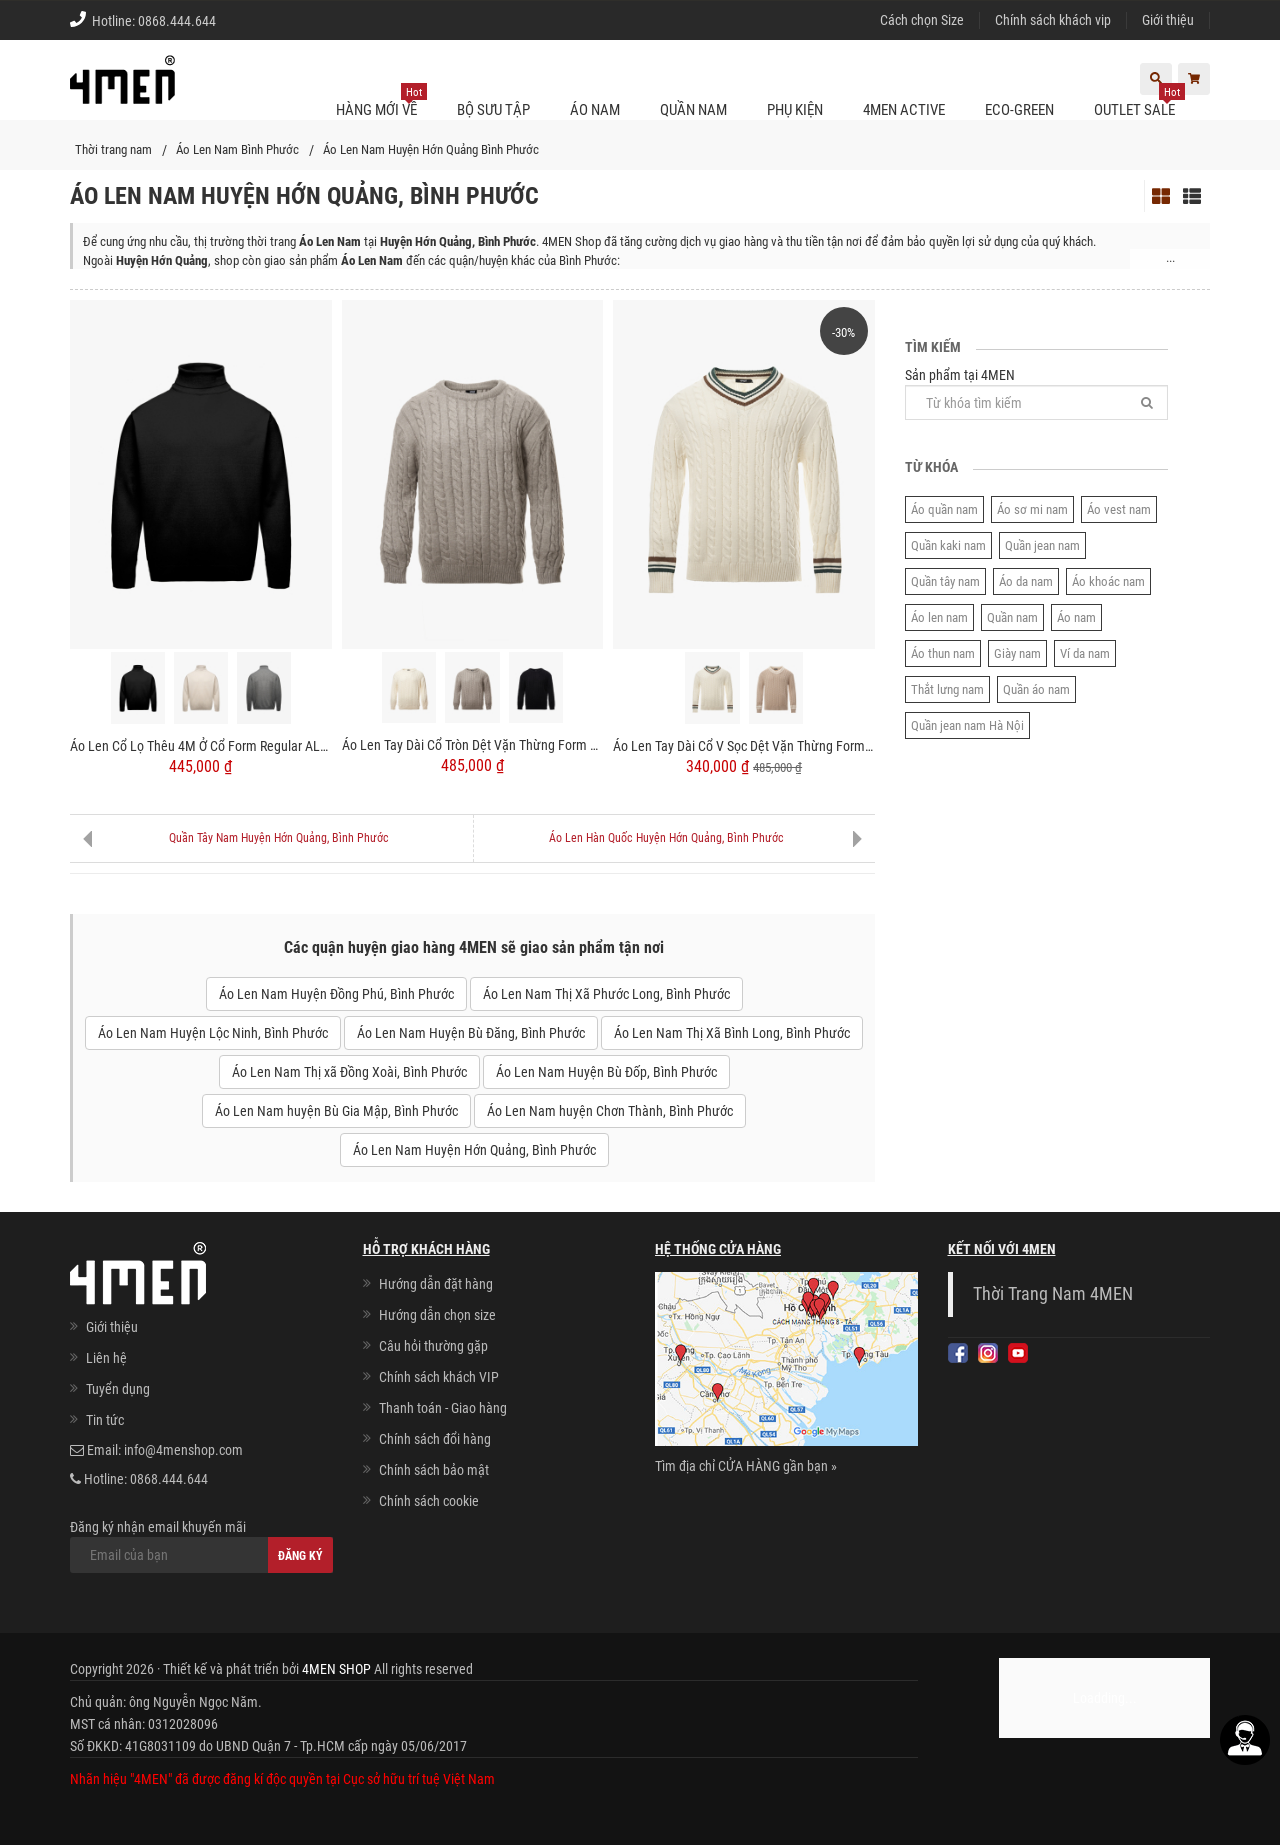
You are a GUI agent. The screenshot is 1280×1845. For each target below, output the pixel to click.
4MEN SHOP (336, 1669)
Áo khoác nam (1108, 581)
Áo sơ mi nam (1032, 509)
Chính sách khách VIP (439, 1377)
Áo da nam (1026, 581)
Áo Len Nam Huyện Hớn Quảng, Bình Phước (474, 1150)
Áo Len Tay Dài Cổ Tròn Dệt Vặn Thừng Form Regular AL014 (473, 745)
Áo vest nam (1119, 509)
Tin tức (105, 1420)
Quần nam (1012, 617)
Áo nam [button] (595, 110)
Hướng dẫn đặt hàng (436, 1284)
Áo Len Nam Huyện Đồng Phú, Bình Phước (336, 994)
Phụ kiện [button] (795, 110)
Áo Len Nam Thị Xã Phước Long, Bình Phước (606, 994)
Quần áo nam (1036, 689)
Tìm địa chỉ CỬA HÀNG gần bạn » (746, 1466)
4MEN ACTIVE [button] (904, 110)
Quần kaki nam (948, 545)
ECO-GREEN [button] (1019, 110)
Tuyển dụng (118, 1389)
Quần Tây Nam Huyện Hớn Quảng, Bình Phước (279, 838)
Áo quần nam (944, 509)
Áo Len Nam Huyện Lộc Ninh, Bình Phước (213, 1033)
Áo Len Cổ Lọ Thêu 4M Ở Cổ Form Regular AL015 (201, 746)
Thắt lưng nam (947, 689)
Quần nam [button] (693, 110)
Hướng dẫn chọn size (437, 1315)
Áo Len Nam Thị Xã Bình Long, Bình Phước (732, 1033)
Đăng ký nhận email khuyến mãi (201, 1546)
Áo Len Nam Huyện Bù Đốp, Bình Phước (606, 1072)
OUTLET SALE (1139, 102)
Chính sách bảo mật (434, 1470)
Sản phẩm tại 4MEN (1036, 393)
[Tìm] (1147, 402)
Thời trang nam (113, 149)
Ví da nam (1085, 653)
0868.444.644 (177, 21)
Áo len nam (939, 617)
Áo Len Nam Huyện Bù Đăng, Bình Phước (471, 1033)
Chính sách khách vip (1053, 20)
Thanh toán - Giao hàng (443, 1408)
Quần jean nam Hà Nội (967, 725)
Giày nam (1017, 653)
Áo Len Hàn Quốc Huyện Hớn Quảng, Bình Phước (666, 838)
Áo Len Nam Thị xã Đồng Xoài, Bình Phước (349, 1072)
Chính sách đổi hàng (435, 1439)
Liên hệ (106, 1358)
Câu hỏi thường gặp (433, 1346)
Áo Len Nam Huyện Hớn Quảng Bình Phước (431, 149)
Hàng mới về (381, 102)
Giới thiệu (1168, 20)
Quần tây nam (945, 581)
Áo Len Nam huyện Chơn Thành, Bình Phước (610, 1111)
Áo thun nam (943, 653)
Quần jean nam (1042, 545)
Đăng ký (300, 1556)
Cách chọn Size (922, 20)
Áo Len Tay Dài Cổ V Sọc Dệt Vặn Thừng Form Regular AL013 (744, 746)
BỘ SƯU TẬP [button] (493, 110)
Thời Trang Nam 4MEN (1053, 1294)
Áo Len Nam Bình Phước (237, 149)
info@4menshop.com (183, 1450)
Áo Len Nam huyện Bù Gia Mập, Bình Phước (336, 1111)
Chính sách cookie (429, 1501)
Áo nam (1076, 617)
